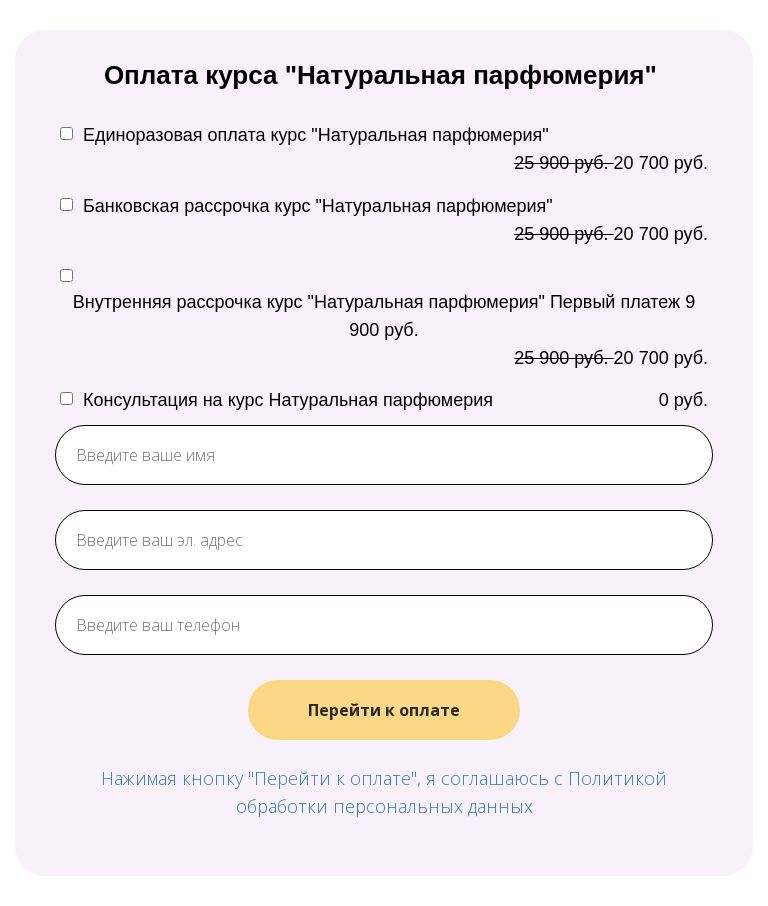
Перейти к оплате (384, 710)
